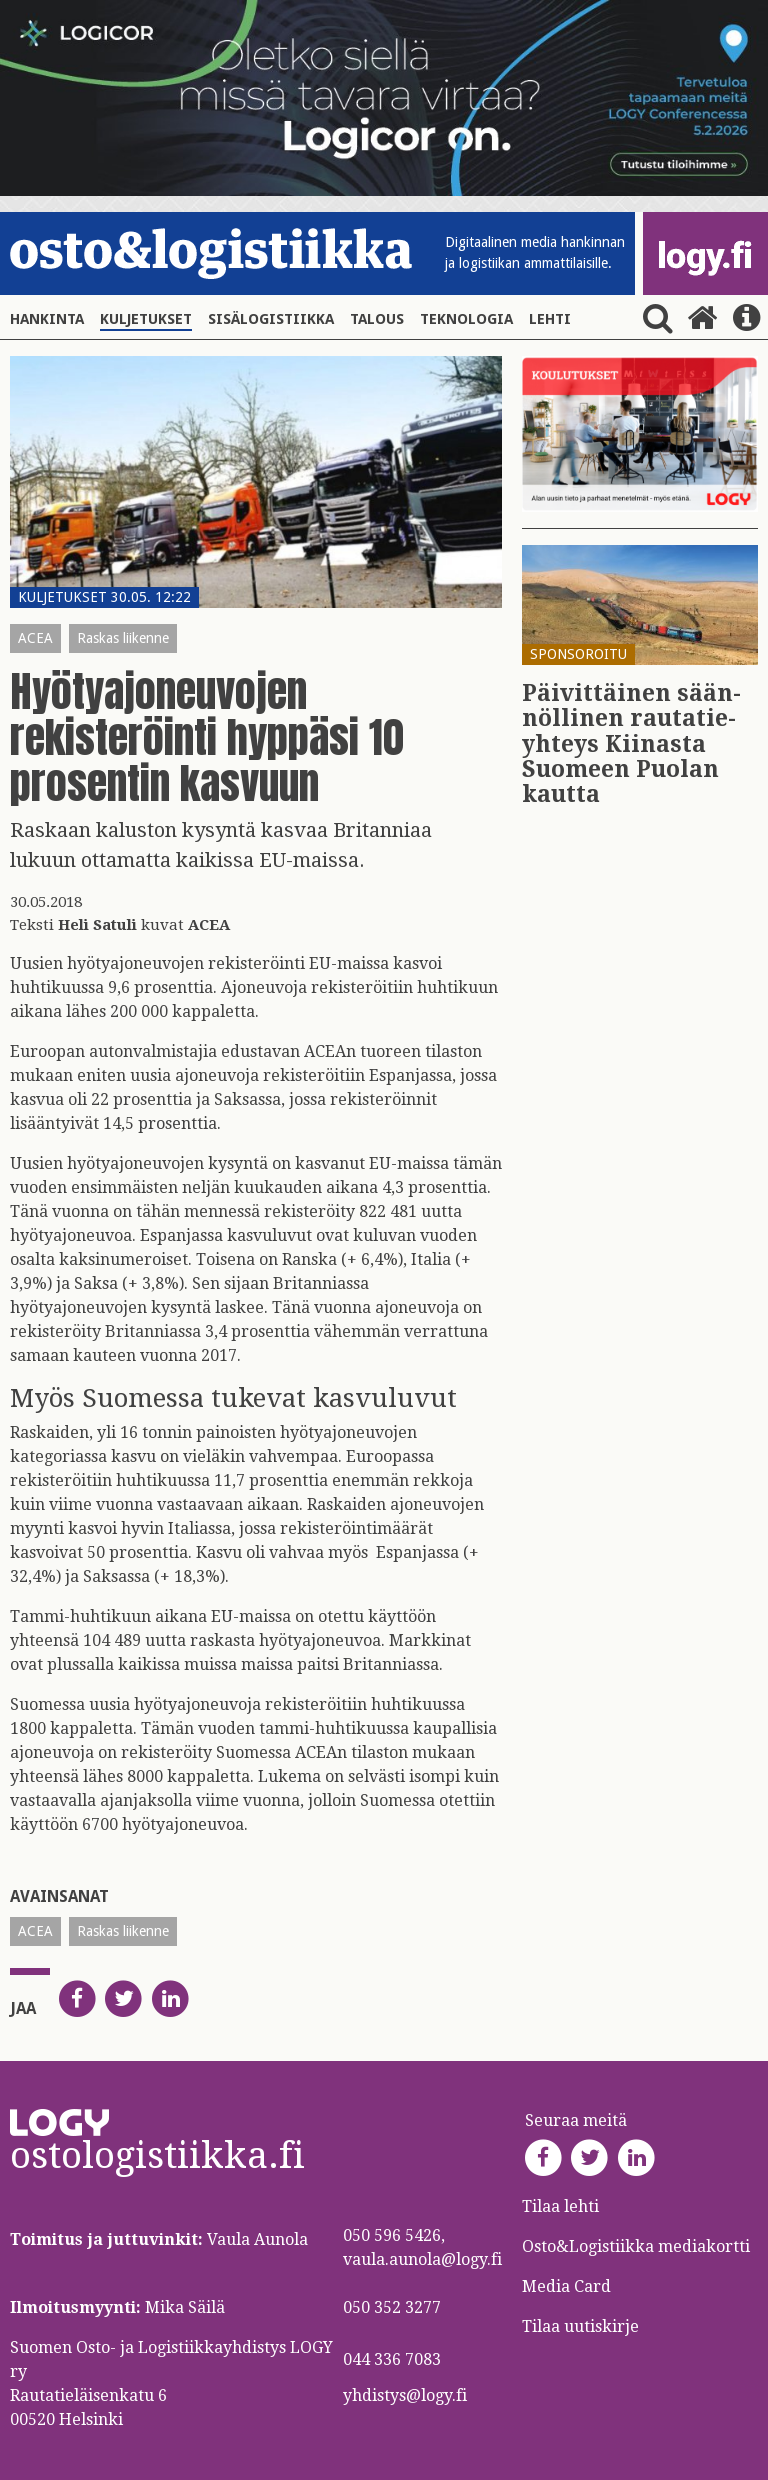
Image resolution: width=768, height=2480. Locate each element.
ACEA (35, 638)
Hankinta (47, 319)
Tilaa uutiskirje (580, 2326)
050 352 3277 (392, 2307)
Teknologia (466, 319)
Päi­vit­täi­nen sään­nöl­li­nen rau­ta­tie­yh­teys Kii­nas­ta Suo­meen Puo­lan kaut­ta (631, 744)
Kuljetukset (146, 319)
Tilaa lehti (560, 2206)
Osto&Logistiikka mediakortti (636, 2246)
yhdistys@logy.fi (405, 2395)
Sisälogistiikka (271, 319)
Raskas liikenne (123, 638)
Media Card (568, 2286)
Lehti (550, 319)
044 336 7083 (392, 2359)
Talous (377, 319)
